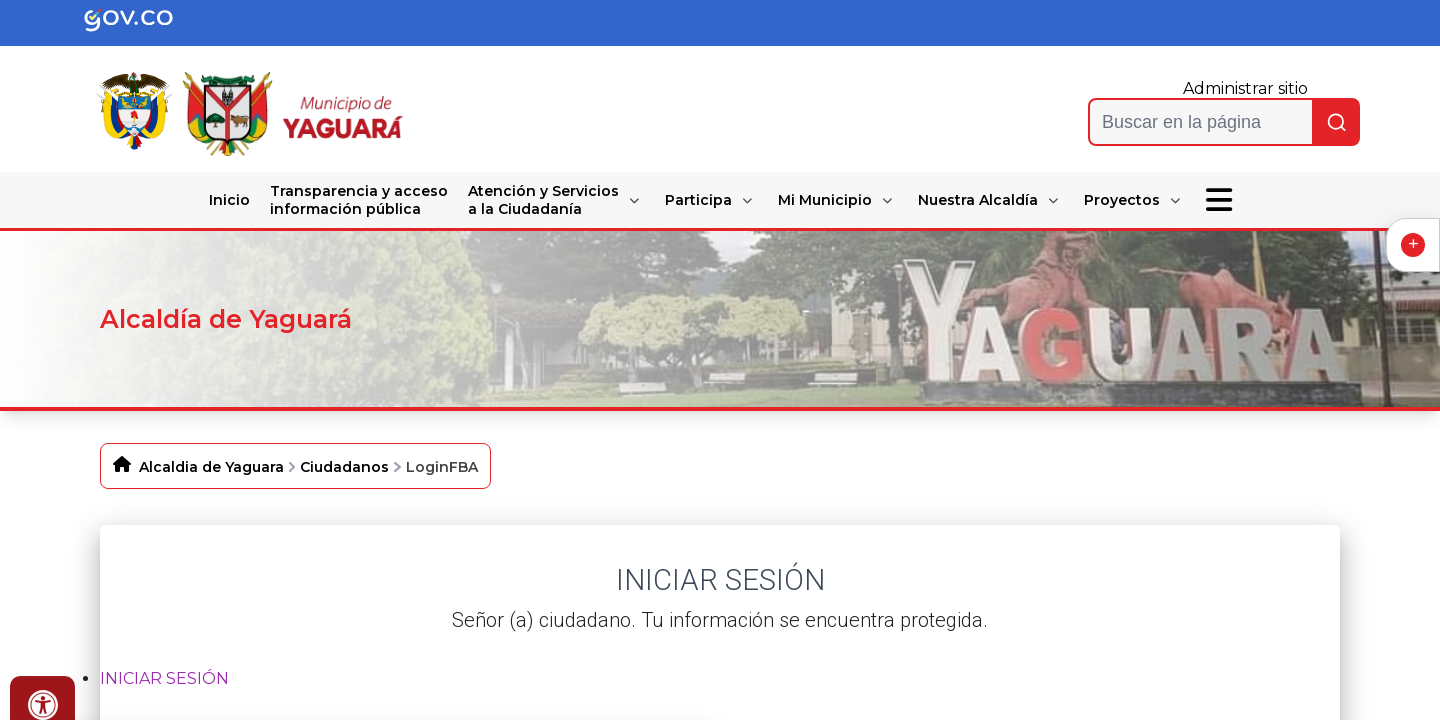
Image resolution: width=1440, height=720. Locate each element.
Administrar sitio (1245, 88)
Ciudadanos (344, 467)
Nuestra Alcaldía (978, 200)
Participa (698, 200)
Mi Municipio (825, 200)
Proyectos (1122, 200)
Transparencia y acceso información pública (359, 200)
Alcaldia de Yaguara (211, 467)
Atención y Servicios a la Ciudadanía (543, 200)
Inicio (229, 200)
